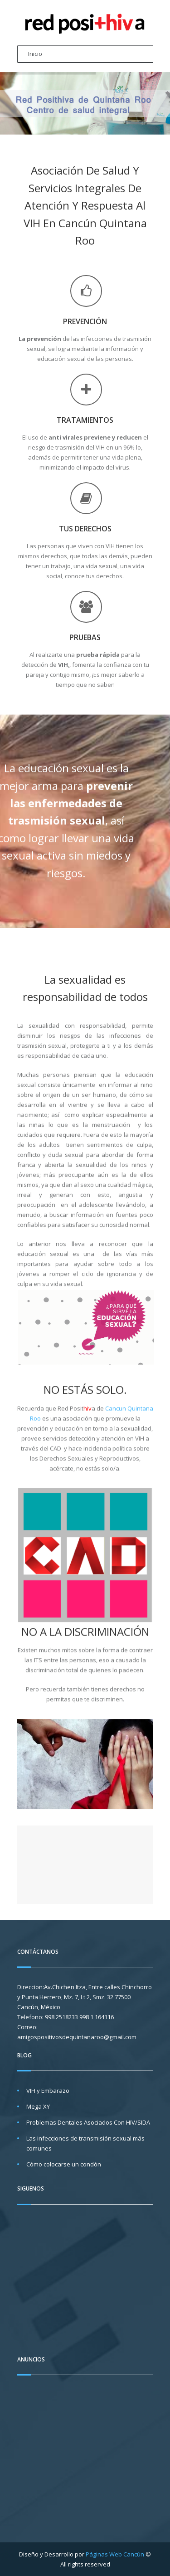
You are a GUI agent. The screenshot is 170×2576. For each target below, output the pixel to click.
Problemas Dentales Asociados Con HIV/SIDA (88, 2122)
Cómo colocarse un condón (63, 2164)
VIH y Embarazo (47, 2090)
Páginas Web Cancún (115, 2554)
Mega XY (38, 2106)
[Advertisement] (93, 2453)
